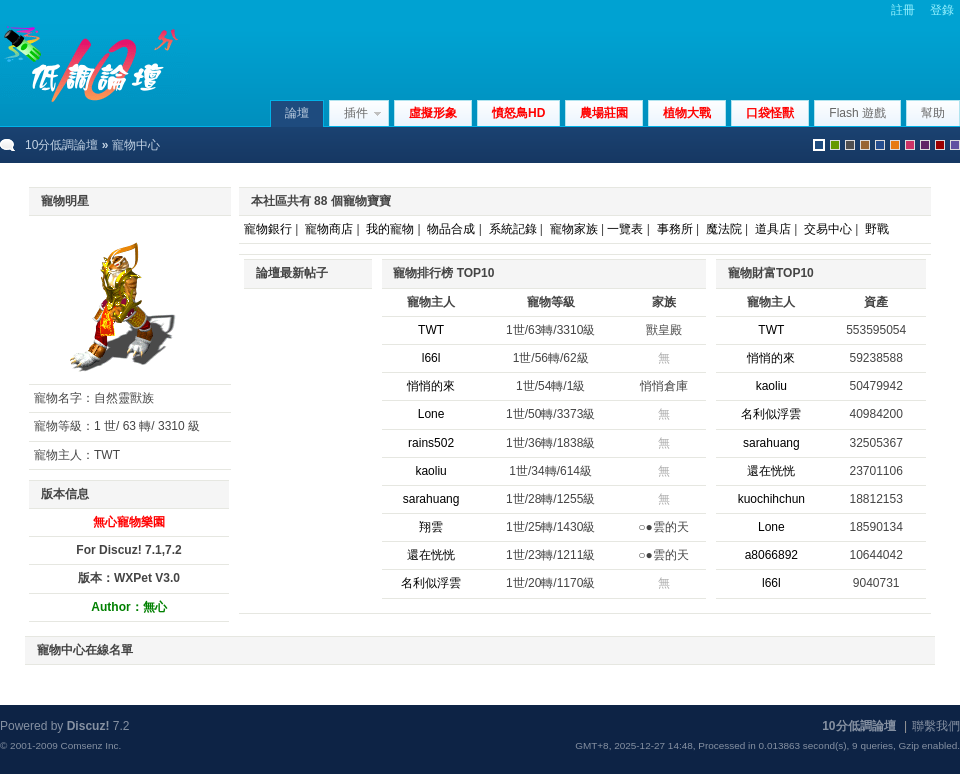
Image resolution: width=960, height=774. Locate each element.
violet (955, 145)
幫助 (933, 113)
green (835, 145)
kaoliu (430, 471)
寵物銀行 (268, 229)
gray (850, 145)
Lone (431, 414)
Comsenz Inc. (90, 745)
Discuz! (88, 726)
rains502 (431, 443)
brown (865, 145)
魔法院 (724, 229)
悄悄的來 (431, 386)
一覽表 (625, 229)
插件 (356, 113)
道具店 (773, 229)
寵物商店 (329, 229)
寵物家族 (574, 229)
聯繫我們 (936, 726)
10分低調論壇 (61, 145)
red (940, 145)
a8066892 (771, 555)
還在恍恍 (431, 555)
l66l (431, 358)
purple (925, 145)
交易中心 (828, 229)
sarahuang (431, 499)
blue (880, 145)
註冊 (903, 10)
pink (910, 145)
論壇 (297, 113)
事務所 (675, 229)
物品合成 (451, 229)
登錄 (942, 10)
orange (895, 145)
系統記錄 (513, 229)
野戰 (877, 229)
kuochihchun (771, 499)
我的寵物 (390, 229)
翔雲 (431, 527)
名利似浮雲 (431, 583)
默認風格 (819, 145)
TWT (431, 330)
